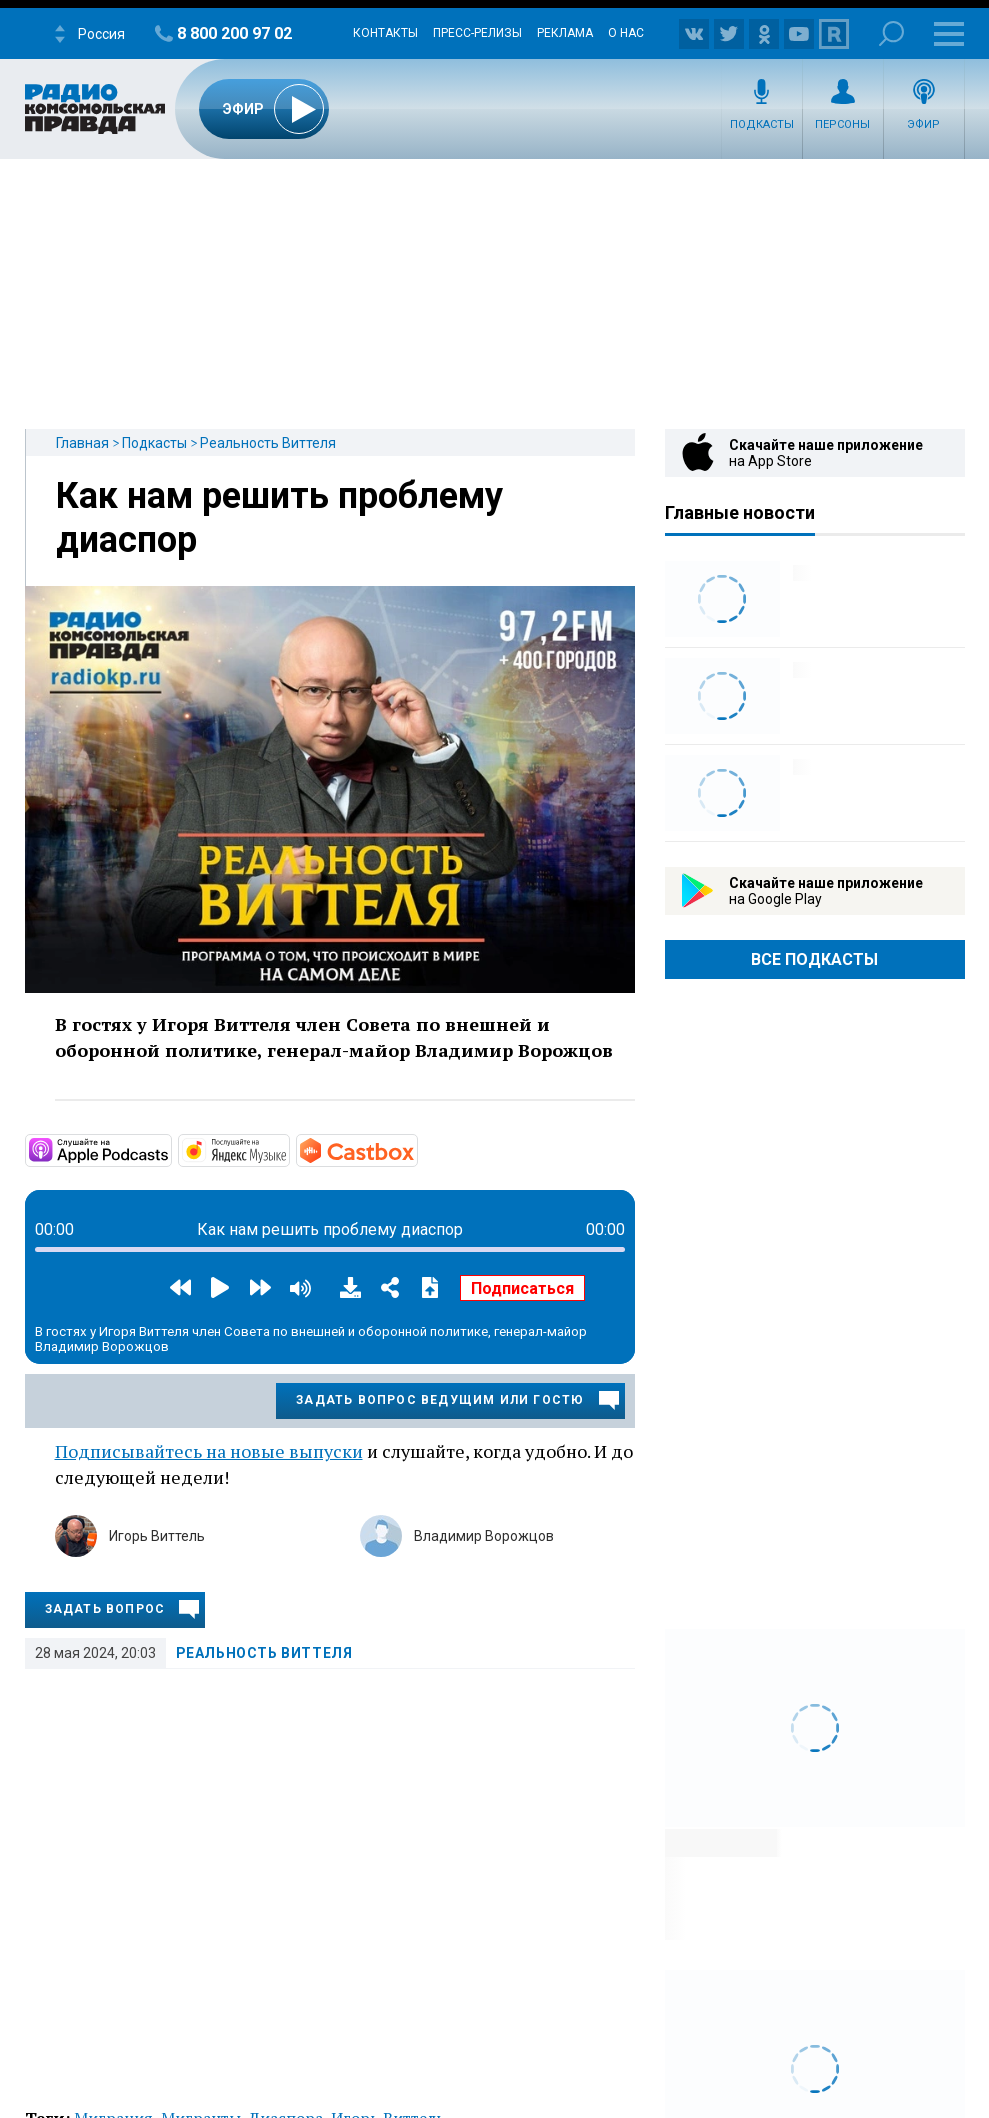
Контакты (385, 33)
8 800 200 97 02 (234, 33)
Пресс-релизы (477, 33)
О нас (626, 33)
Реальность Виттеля (268, 443)
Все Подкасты (814, 959)
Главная (82, 443)
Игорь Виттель (157, 1536)
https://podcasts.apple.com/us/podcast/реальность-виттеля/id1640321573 (170, 1149)
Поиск (891, 33)
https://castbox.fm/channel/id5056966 (416, 1149)
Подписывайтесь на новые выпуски (209, 1451)
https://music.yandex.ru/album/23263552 (288, 1149)
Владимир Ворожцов (484, 1536)
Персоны (842, 124)
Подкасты (762, 124)
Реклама (565, 33)
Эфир (923, 124)
